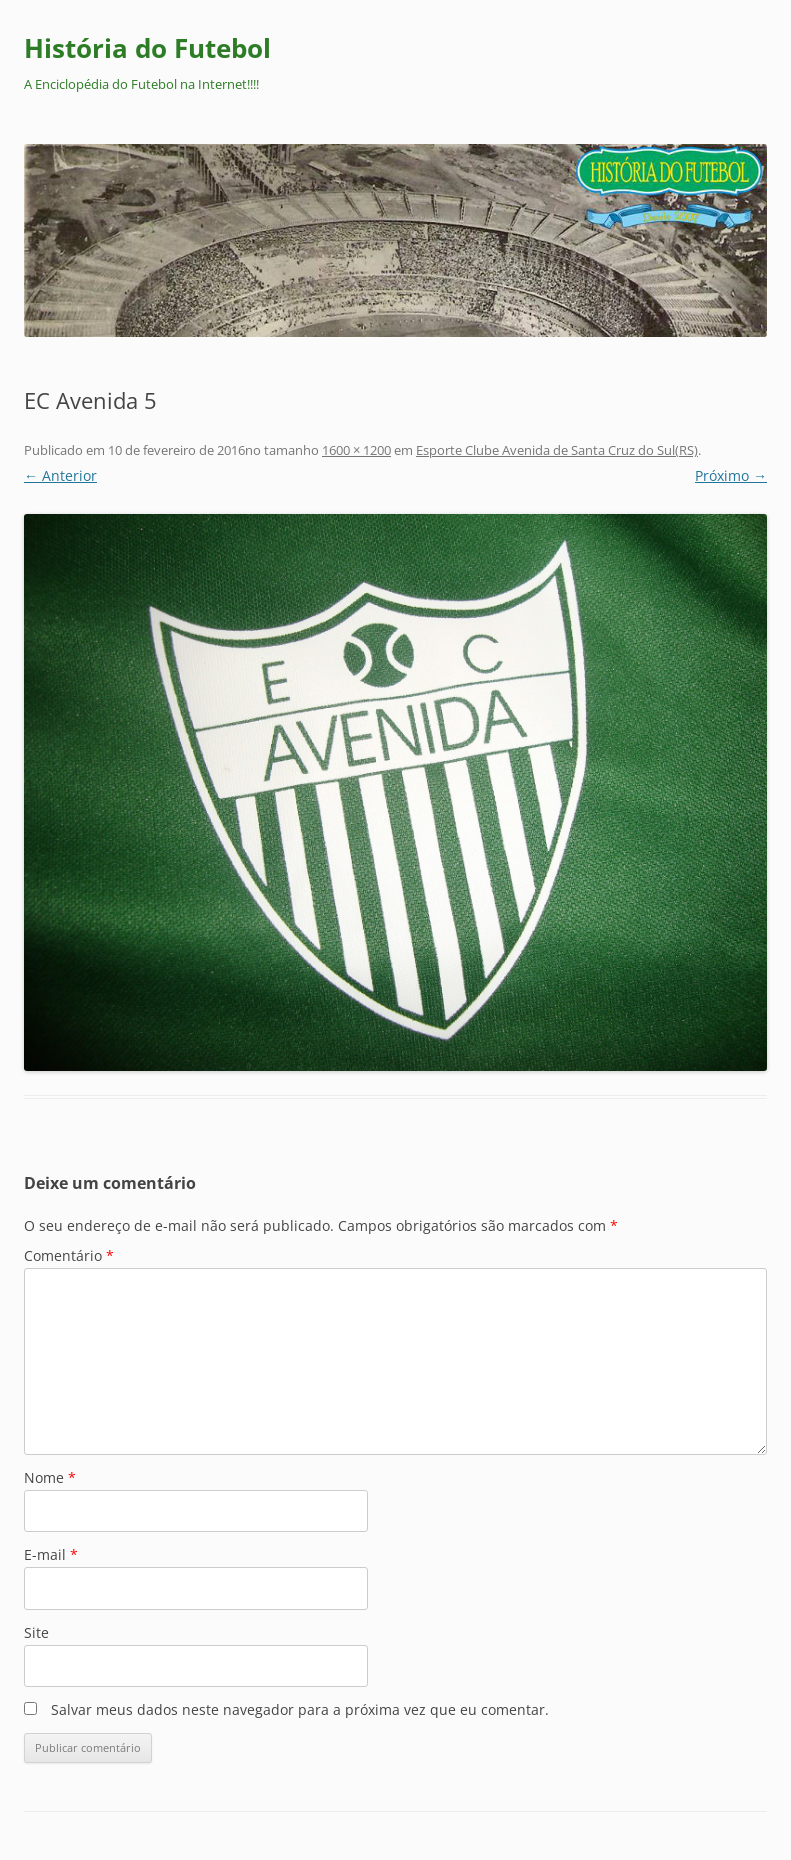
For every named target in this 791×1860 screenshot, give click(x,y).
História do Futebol (147, 48)
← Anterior (60, 475)
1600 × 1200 (356, 450)
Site (36, 1632)
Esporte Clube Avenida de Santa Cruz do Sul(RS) (557, 450)
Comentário (69, 1255)
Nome (50, 1477)
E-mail (51, 1554)
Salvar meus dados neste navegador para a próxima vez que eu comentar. (300, 1709)
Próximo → (731, 475)
